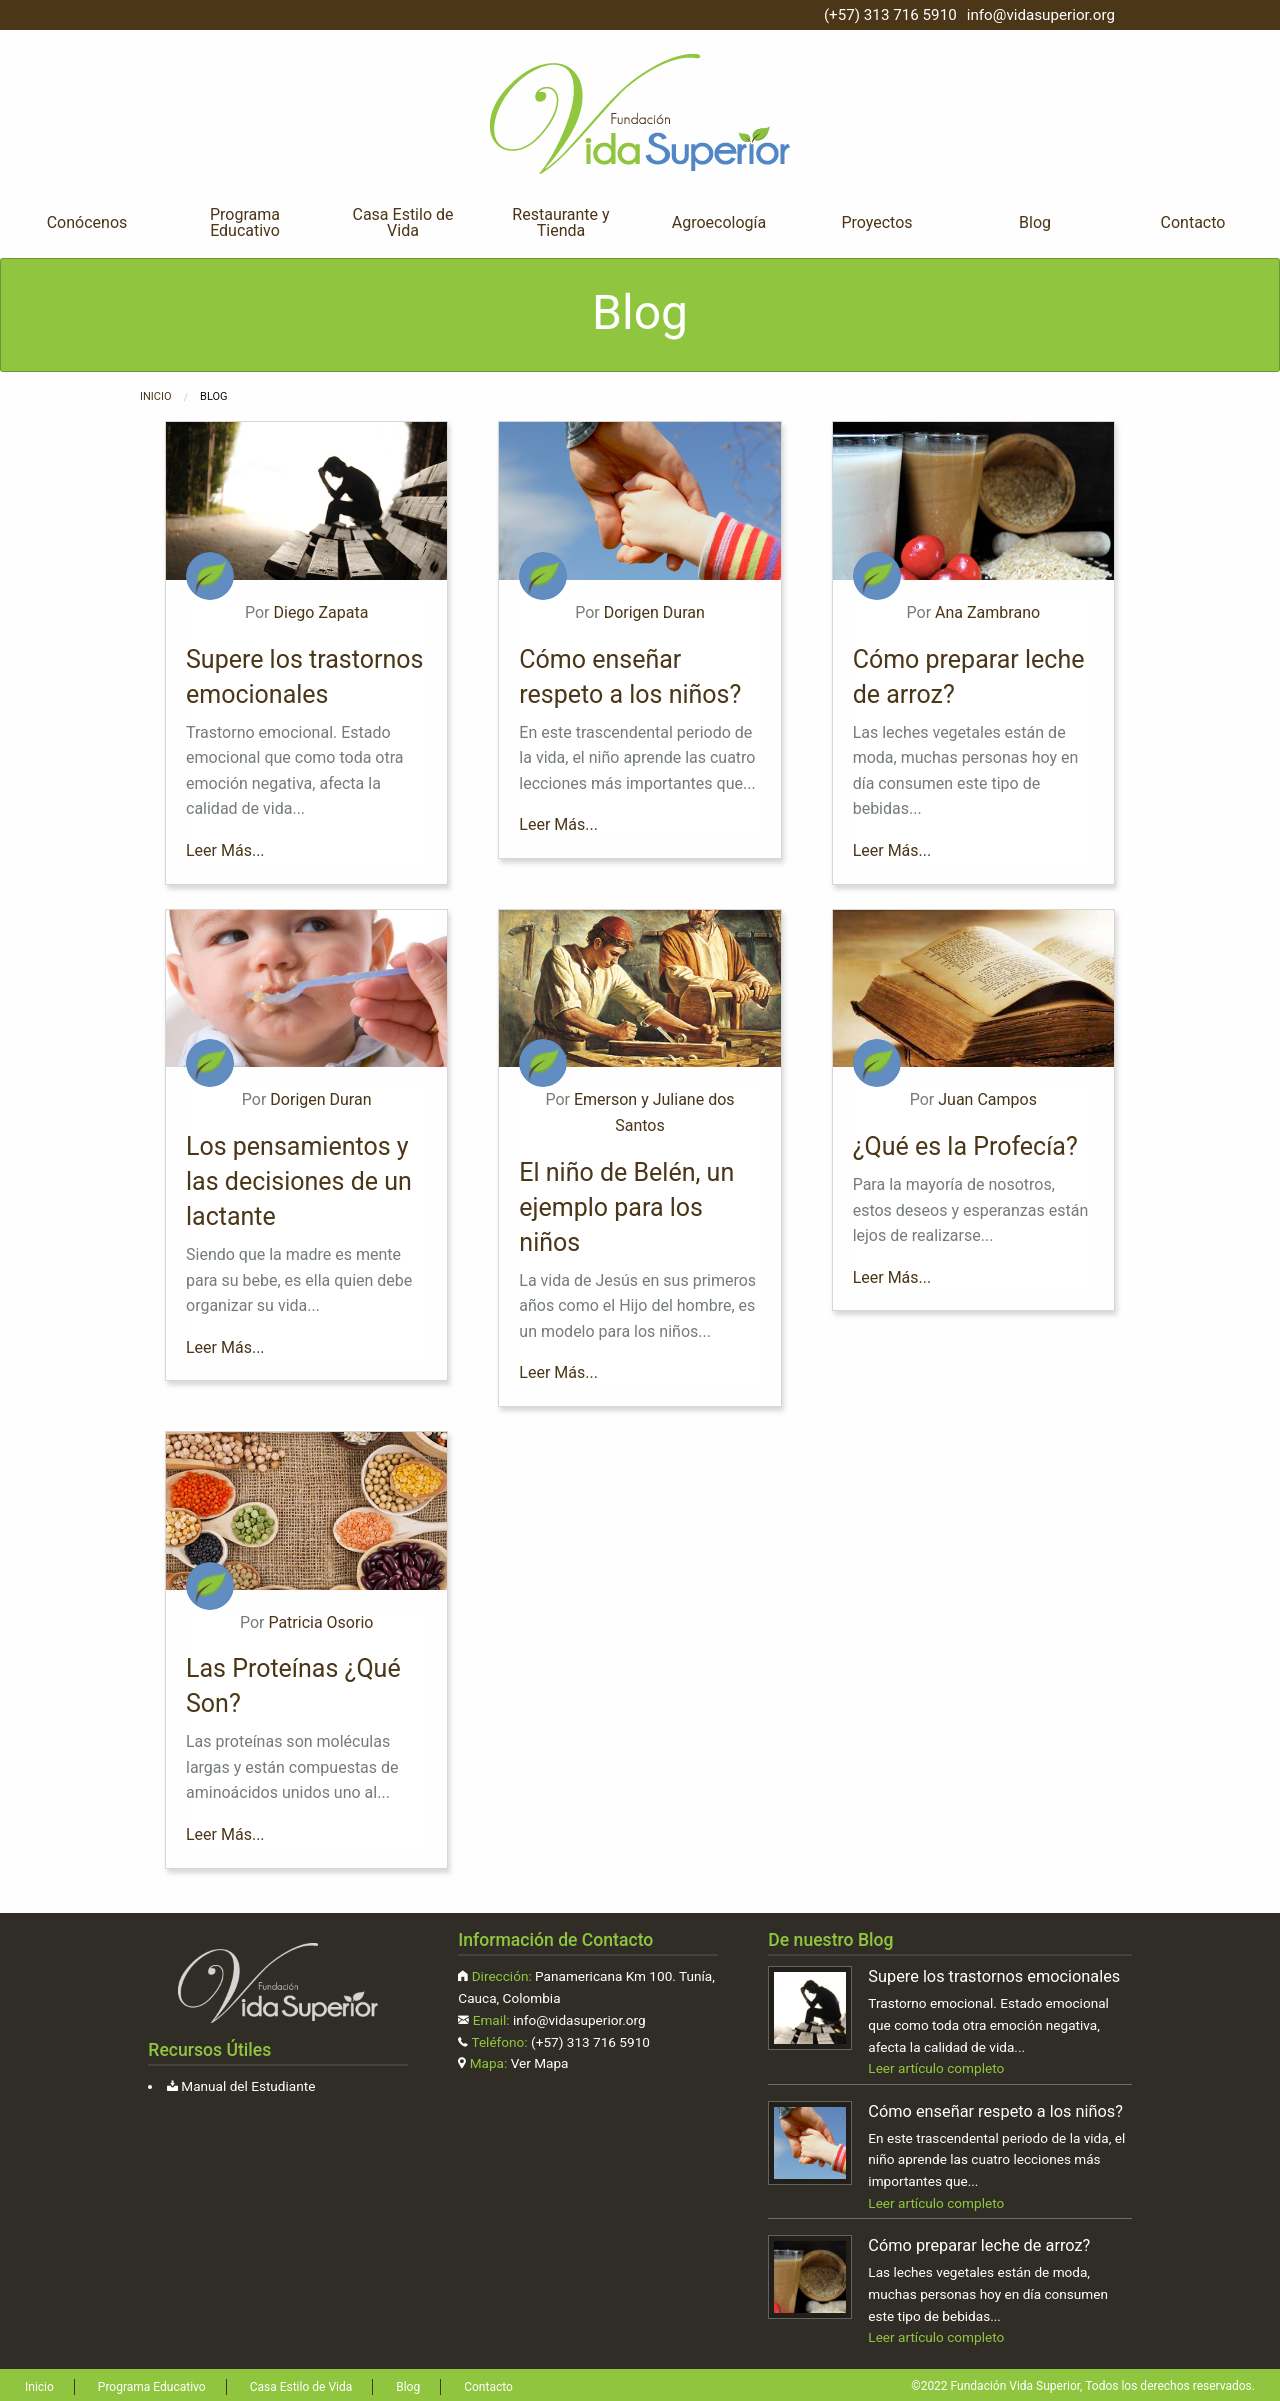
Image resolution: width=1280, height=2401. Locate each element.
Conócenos (87, 222)
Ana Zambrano (987, 612)
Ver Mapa (540, 2063)
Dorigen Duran (654, 612)
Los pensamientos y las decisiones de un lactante (299, 1181)
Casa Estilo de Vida (402, 222)
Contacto (1193, 222)
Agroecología (719, 222)
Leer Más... (225, 850)
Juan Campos (987, 1099)
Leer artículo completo (936, 2068)
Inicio (156, 396)
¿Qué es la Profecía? (965, 1146)
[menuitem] (87, 223)
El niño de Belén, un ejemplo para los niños (626, 1207)
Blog (1035, 222)
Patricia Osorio (320, 1622)
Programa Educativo (245, 222)
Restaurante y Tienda (560, 222)
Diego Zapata (320, 612)
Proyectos (876, 222)
